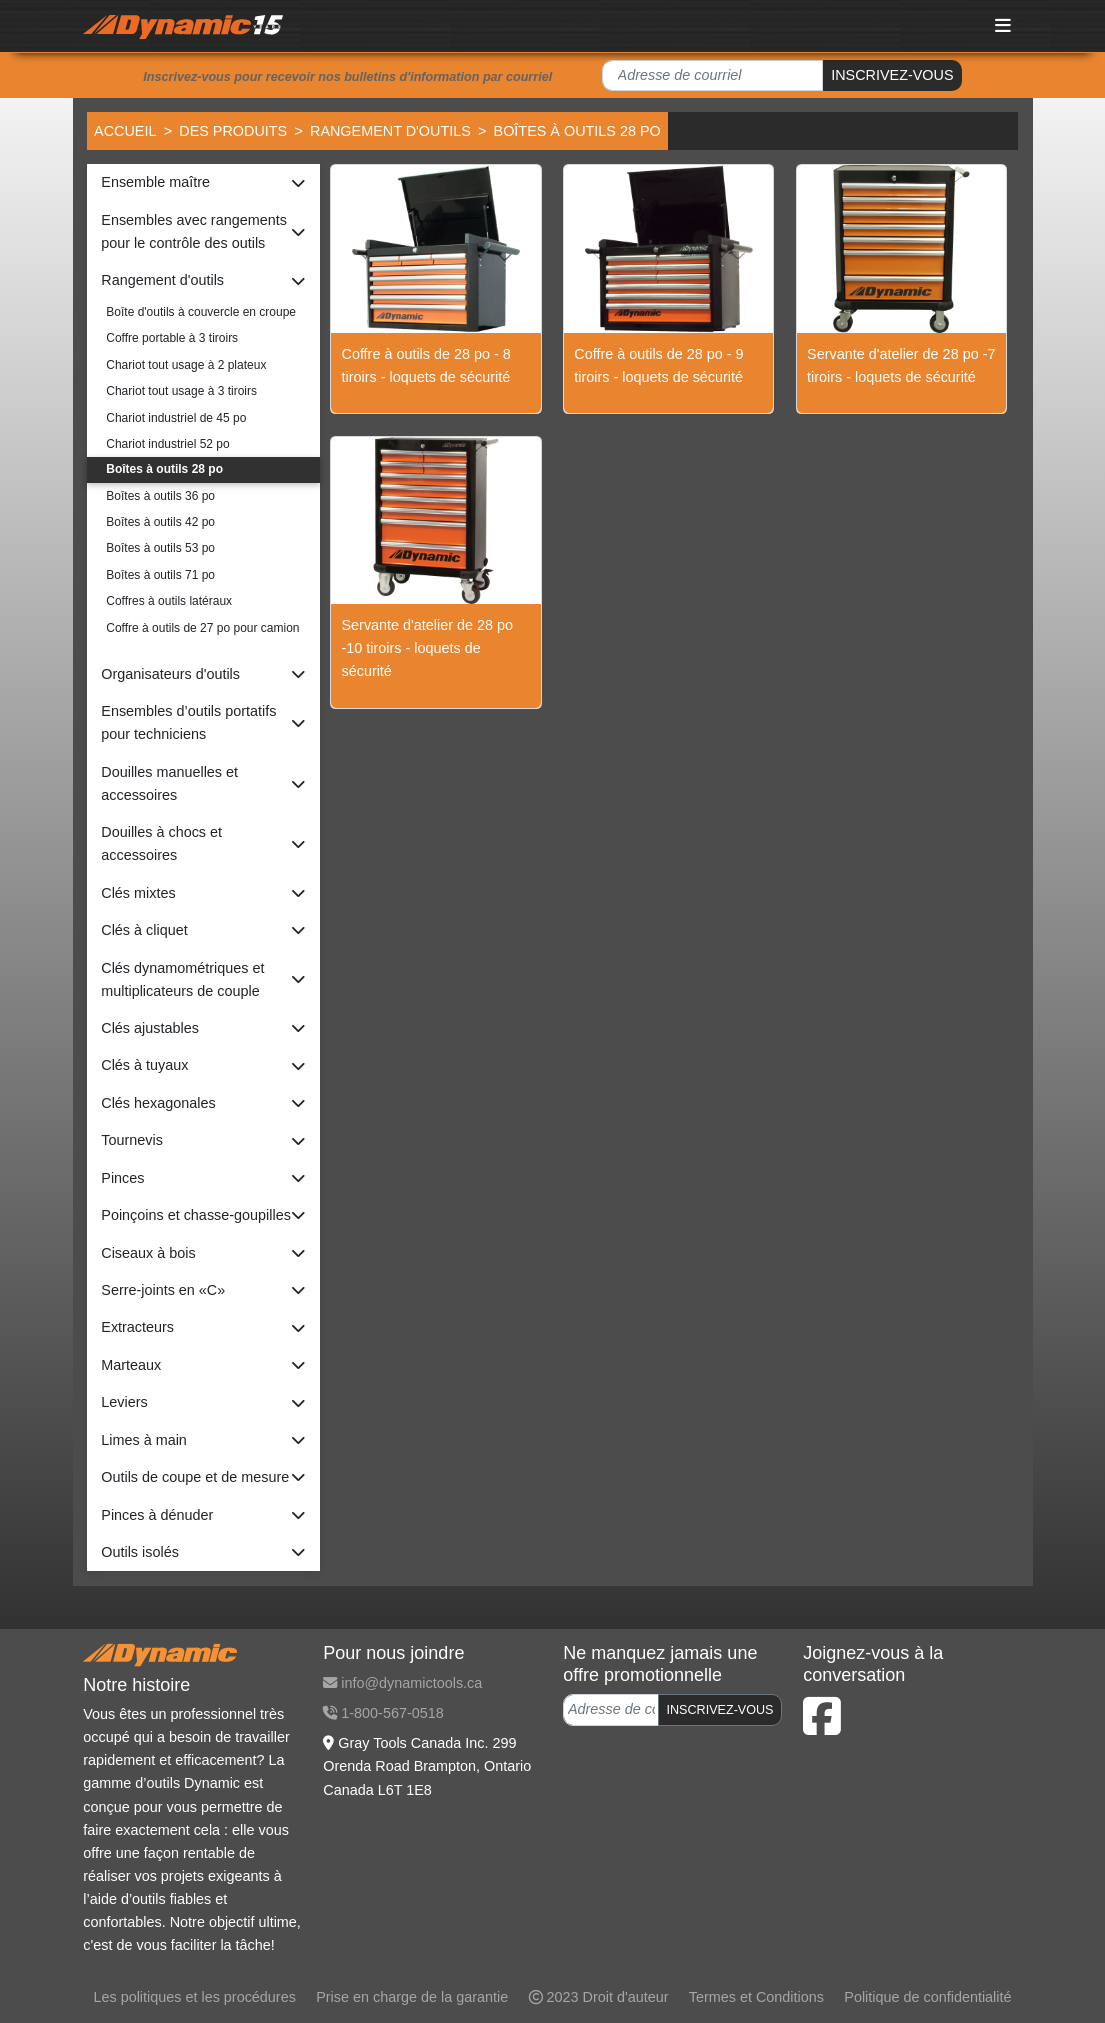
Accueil (125, 131)
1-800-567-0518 (383, 1713)
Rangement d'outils (390, 131)
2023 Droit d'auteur (599, 1997)
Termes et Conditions (756, 1997)
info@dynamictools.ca (402, 1683)
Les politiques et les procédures (194, 1997)
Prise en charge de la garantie (412, 1997)
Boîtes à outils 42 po (160, 522)
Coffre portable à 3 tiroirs (172, 338)
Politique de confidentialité (927, 1997)
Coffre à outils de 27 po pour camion (202, 628)
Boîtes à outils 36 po (160, 496)
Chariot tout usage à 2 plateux (186, 365)
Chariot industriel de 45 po (176, 418)
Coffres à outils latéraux (169, 601)
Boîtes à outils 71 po (160, 575)
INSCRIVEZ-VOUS (892, 75)
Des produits (233, 131)
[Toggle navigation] (1003, 25)
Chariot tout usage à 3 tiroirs (181, 391)
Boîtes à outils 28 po (164, 469)
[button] (203, 182)
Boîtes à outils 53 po (160, 548)
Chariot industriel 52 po (167, 444)
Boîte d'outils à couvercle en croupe (201, 312)
